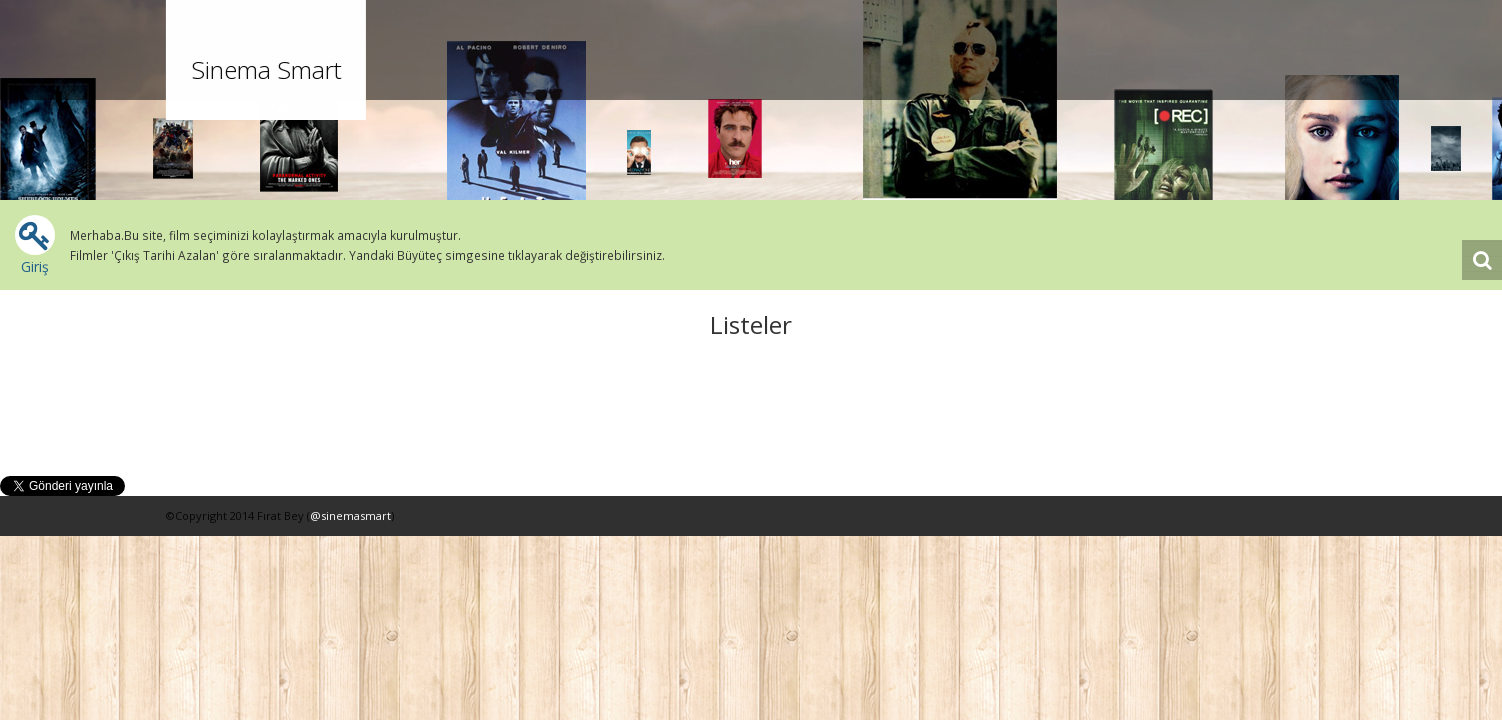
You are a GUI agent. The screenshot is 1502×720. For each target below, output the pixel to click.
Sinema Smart (265, 69)
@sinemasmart (350, 515)
